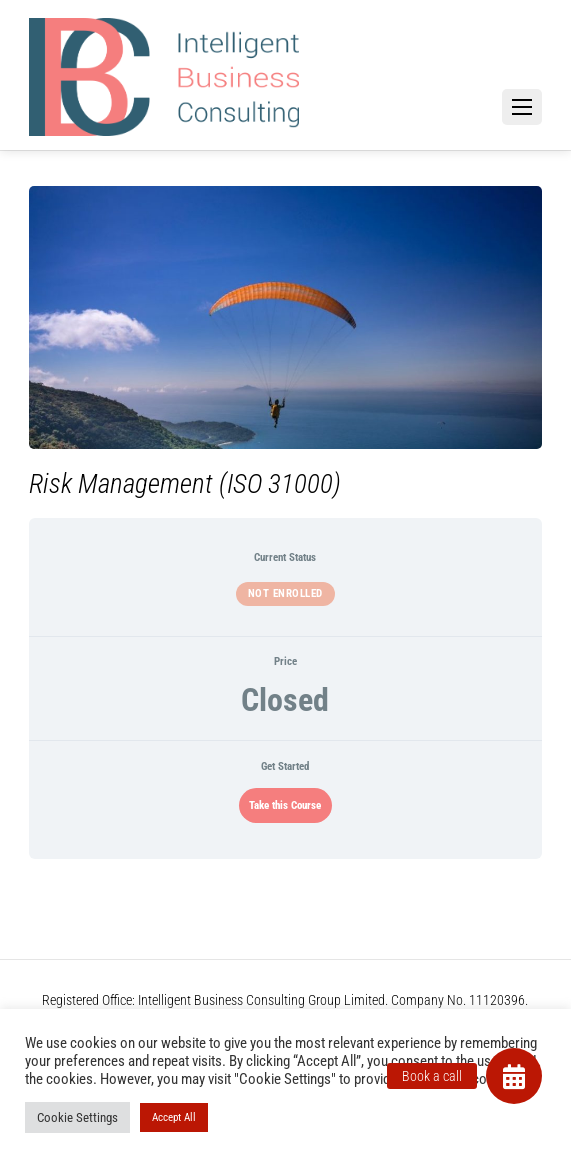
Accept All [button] (174, 1117)
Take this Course (285, 805)
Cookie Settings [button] (77, 1117)
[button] (514, 1076)
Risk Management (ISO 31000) (185, 484)
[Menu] (522, 107)
